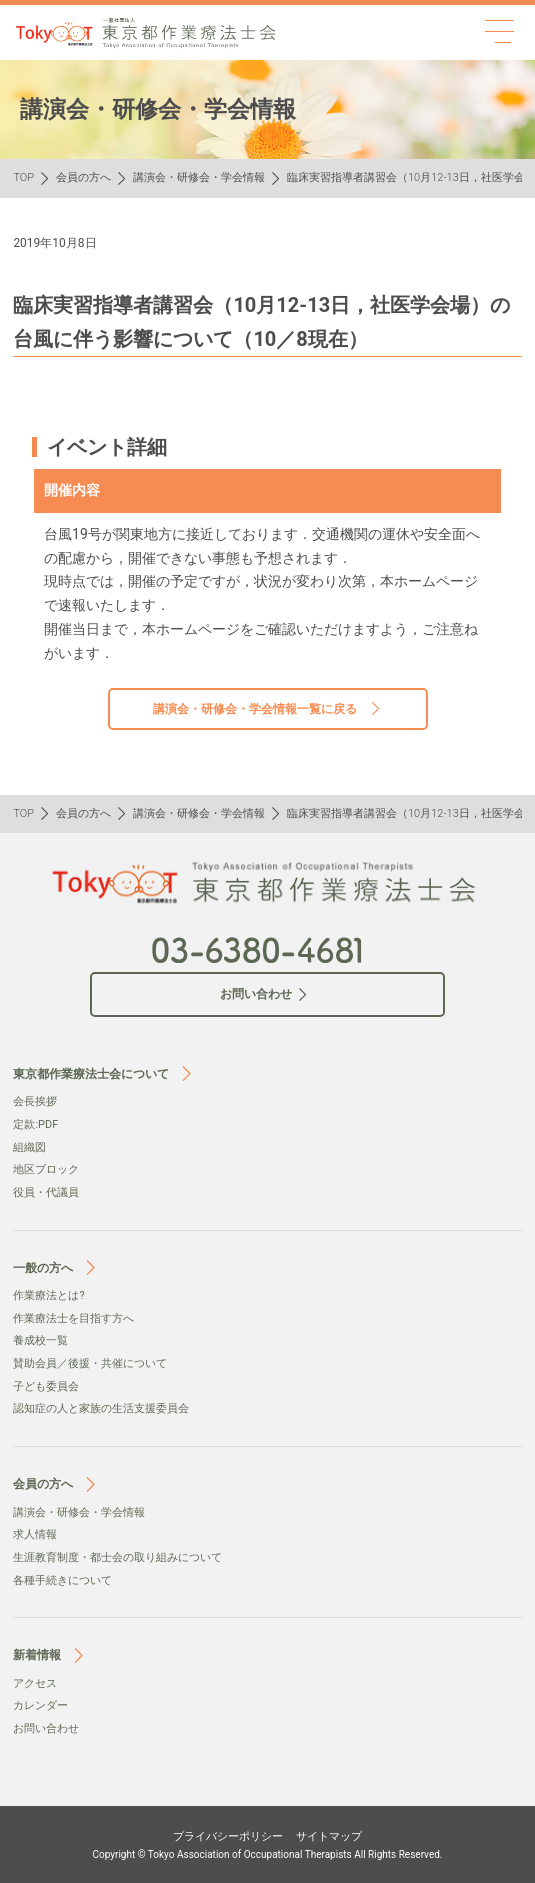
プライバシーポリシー (228, 1836)
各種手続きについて (62, 1580)
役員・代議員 (46, 1192)
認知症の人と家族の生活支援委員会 (101, 1408)
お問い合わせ (46, 1728)
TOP (23, 177)
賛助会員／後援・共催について (90, 1363)
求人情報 (35, 1534)
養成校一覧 (40, 1340)
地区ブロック (46, 1169)
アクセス (35, 1683)
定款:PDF (35, 1124)
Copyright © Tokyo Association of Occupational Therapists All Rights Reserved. (268, 1854)
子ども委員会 (46, 1386)
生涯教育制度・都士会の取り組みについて (117, 1557)
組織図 (29, 1147)
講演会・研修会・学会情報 (199, 177)
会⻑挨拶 (35, 1101)
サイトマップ (329, 1836)
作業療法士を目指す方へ (73, 1318)
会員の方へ (83, 177)
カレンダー (40, 1705)
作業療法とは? (48, 1295)
